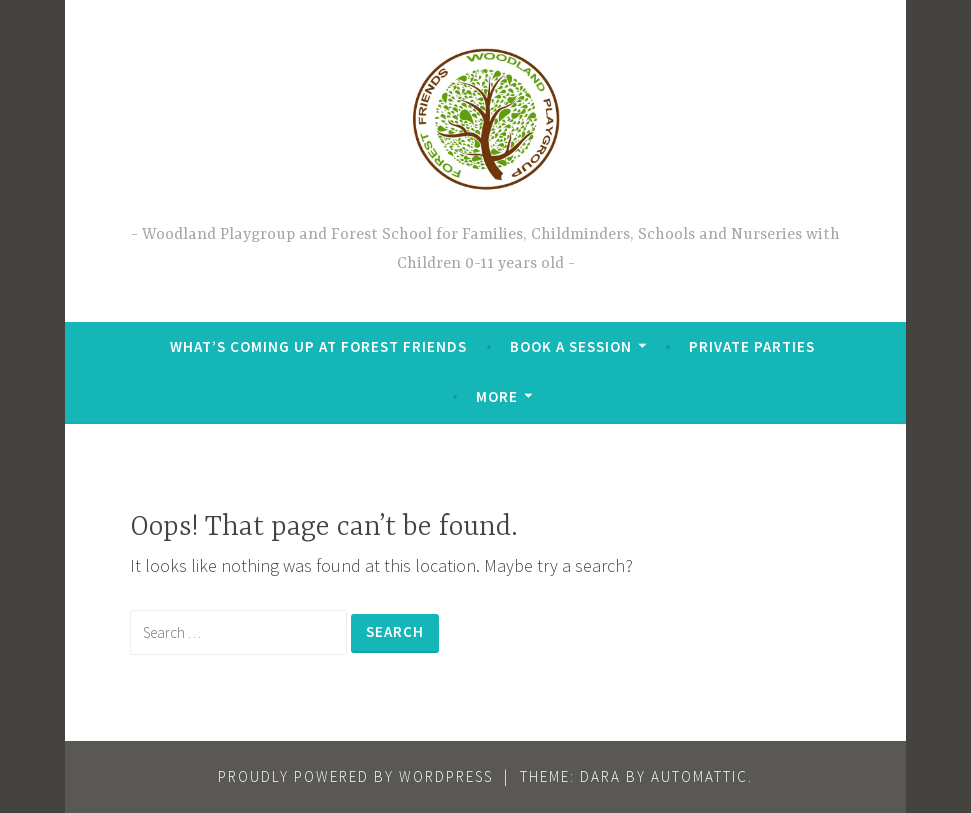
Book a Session (571, 346)
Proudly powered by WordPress (355, 776)
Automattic (699, 776)
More (497, 396)
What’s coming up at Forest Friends (318, 346)
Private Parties (752, 346)
